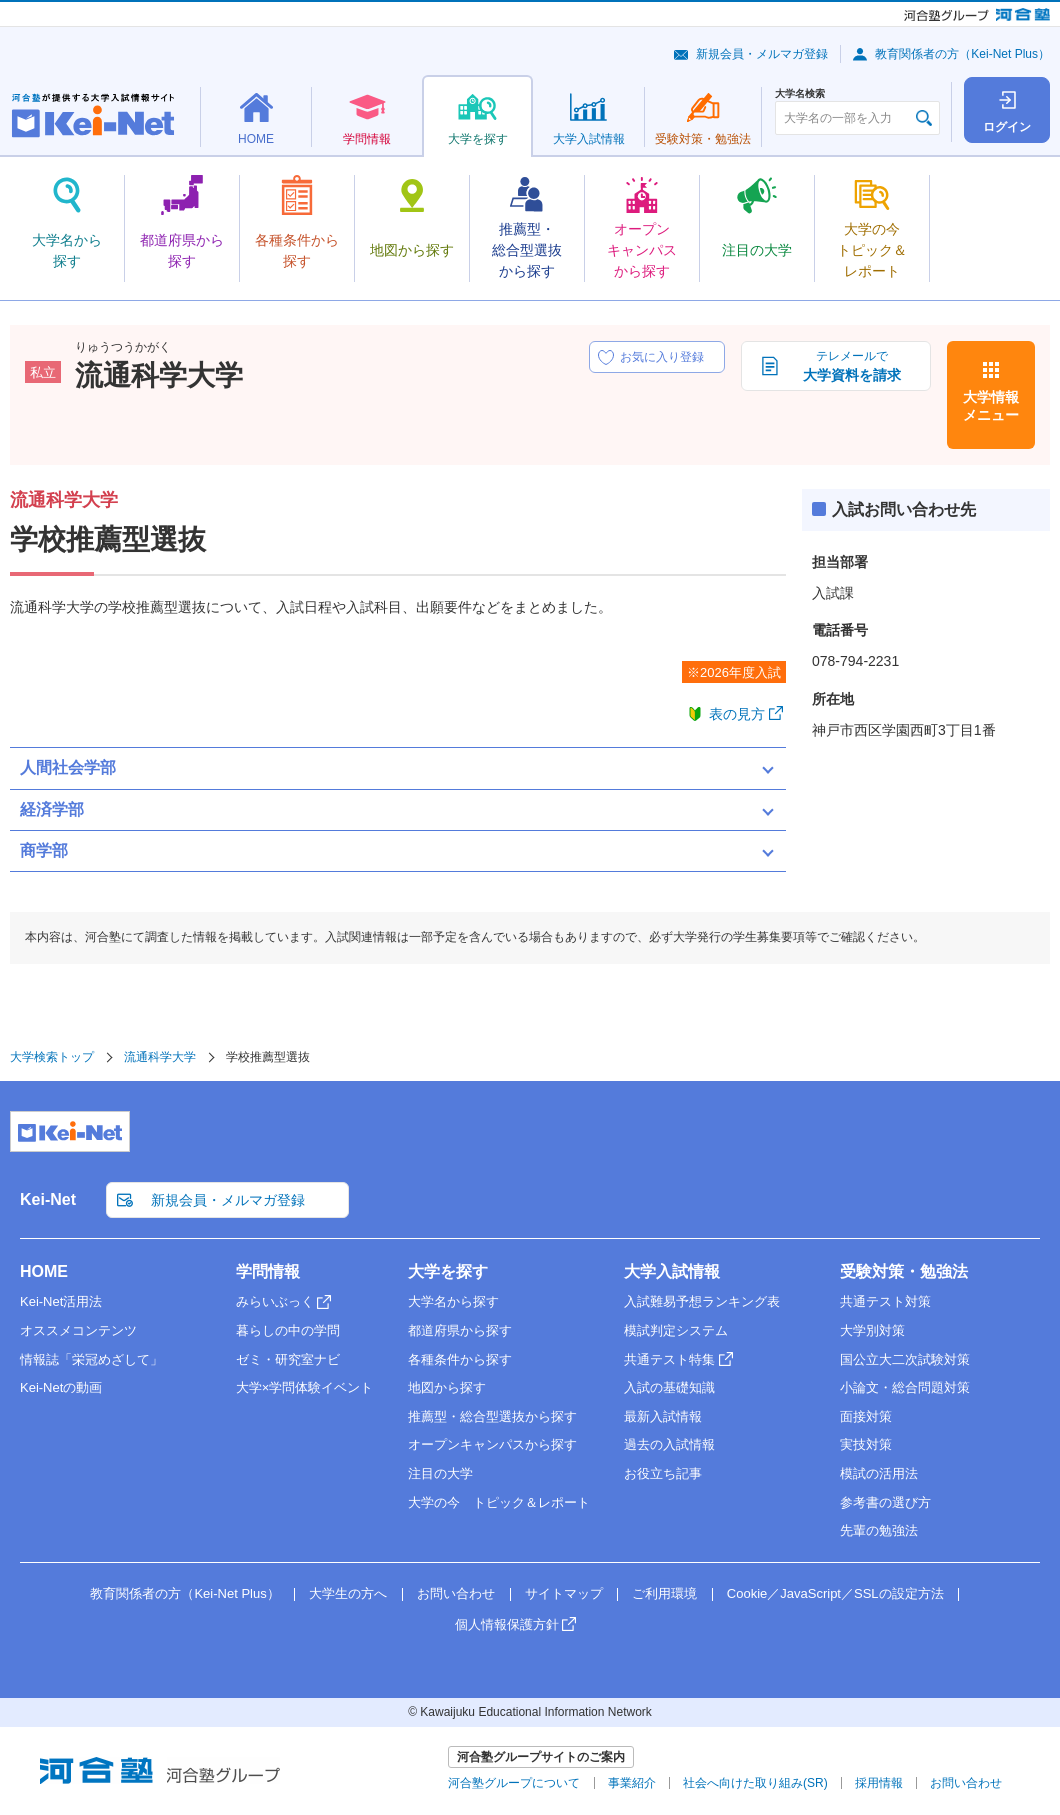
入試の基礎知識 (669, 1387)
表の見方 (737, 714)
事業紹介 (632, 1783)
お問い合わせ (456, 1593)
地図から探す (447, 1387)
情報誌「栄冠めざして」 (91, 1359)
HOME (44, 1271)
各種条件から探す (460, 1359)
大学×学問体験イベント (305, 1387)
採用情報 (879, 1783)
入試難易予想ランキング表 (702, 1301)
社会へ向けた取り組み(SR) (755, 1783)
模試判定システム (676, 1330)
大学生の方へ (348, 1593)
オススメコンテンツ (78, 1330)
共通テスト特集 (669, 1359)
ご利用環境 (664, 1593)
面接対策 (866, 1416)
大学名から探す (453, 1301)
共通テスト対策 (885, 1301)
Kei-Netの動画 (61, 1387)
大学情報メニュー (991, 406)
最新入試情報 (663, 1416)
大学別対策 (872, 1330)
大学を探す (448, 1271)
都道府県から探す (460, 1330)
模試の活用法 (879, 1473)
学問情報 (268, 1271)
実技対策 (866, 1444)
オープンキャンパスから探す (492, 1444)
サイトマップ (564, 1593)
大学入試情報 (672, 1271)
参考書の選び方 (885, 1502)
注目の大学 (440, 1473)
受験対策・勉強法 (904, 1271)
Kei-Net (48, 1199)
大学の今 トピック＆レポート (499, 1502)
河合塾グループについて (514, 1783)
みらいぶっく (275, 1301)
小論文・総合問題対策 (905, 1387)
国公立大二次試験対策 (905, 1359)
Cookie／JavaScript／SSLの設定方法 (835, 1593)
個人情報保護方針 (507, 1624)
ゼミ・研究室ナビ (288, 1359)
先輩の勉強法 (879, 1530)
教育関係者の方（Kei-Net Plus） (962, 54)
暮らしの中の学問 (288, 1330)
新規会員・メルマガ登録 (762, 54)
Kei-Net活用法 (61, 1301)
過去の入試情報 (669, 1444)
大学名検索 (800, 94)
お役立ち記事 (663, 1473)
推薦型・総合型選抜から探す (492, 1416)
